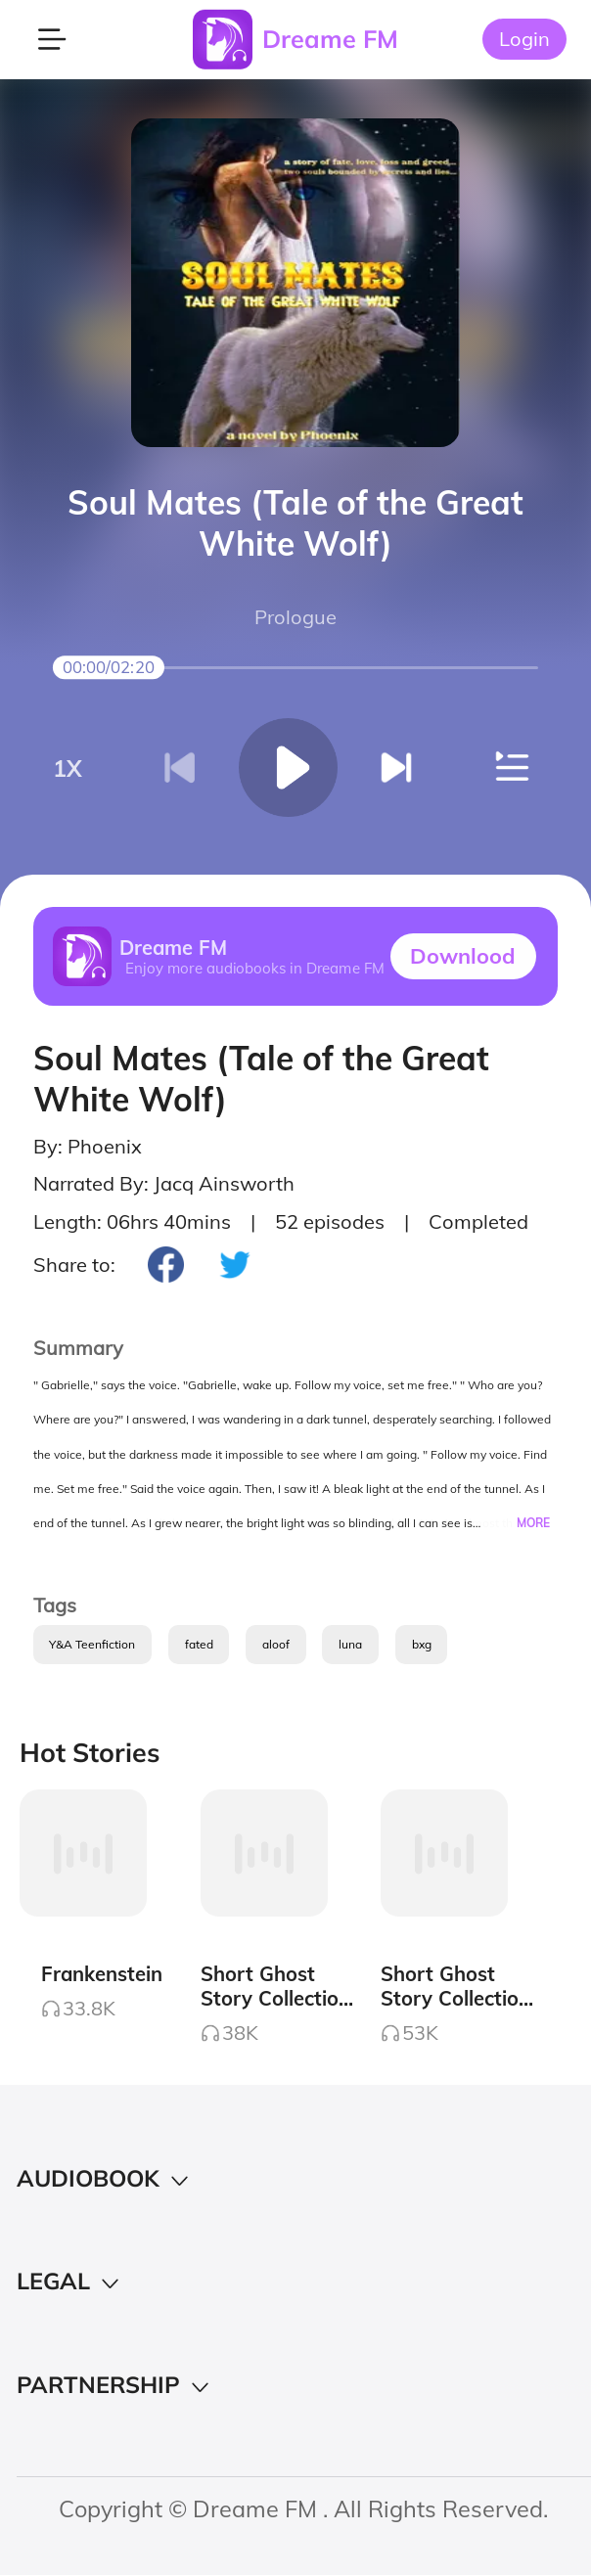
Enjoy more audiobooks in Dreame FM (255, 968)
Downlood (463, 955)
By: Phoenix (87, 1146)
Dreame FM (330, 38)
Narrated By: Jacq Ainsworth (164, 1183)
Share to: (74, 1264)
